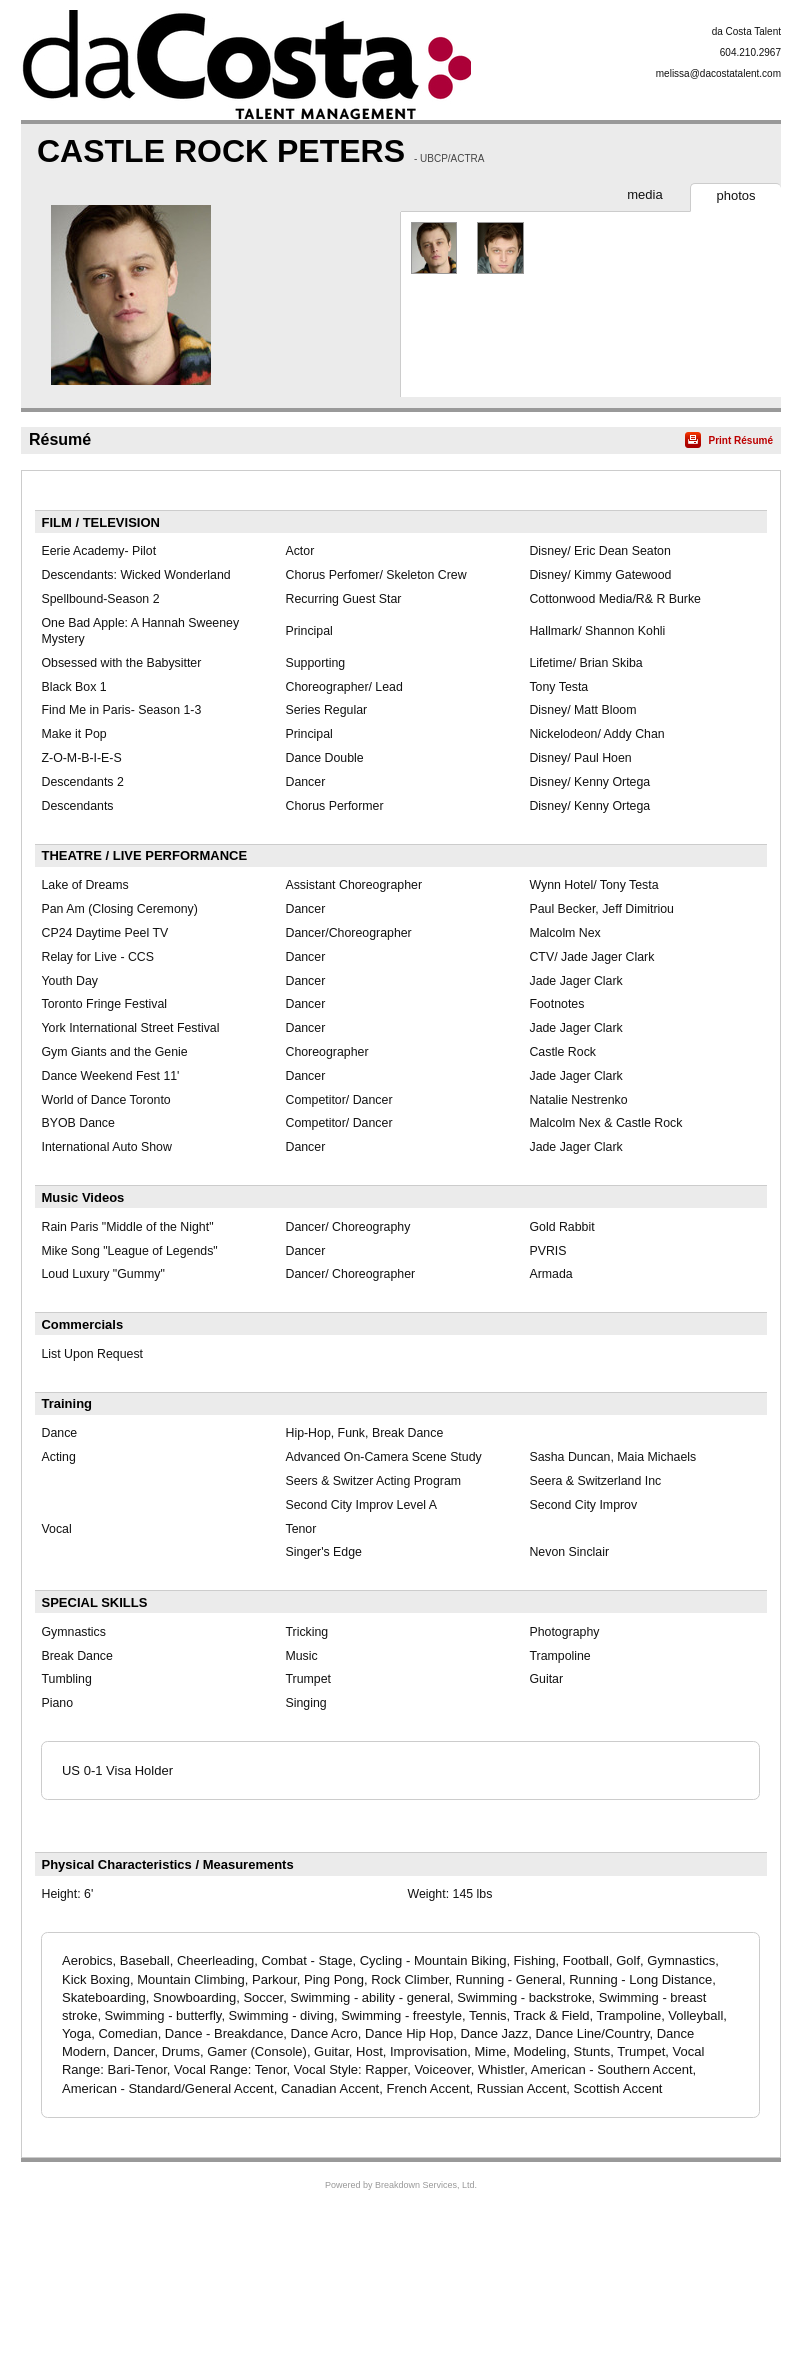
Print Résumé (741, 440)
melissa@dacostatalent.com (718, 73)
